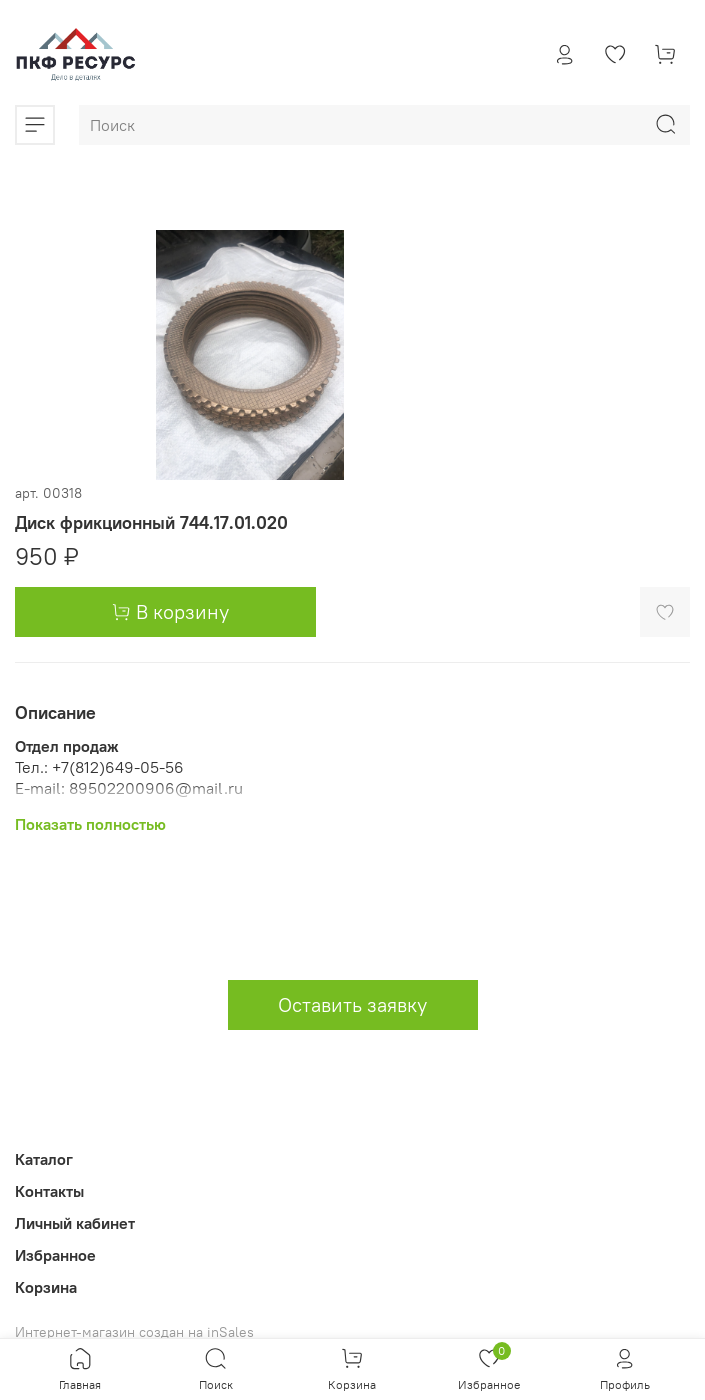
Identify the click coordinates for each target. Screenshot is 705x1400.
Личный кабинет (75, 1223)
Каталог (44, 1159)
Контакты (49, 1191)
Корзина (46, 1287)
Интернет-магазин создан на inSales (134, 1332)
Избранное (55, 1255)
